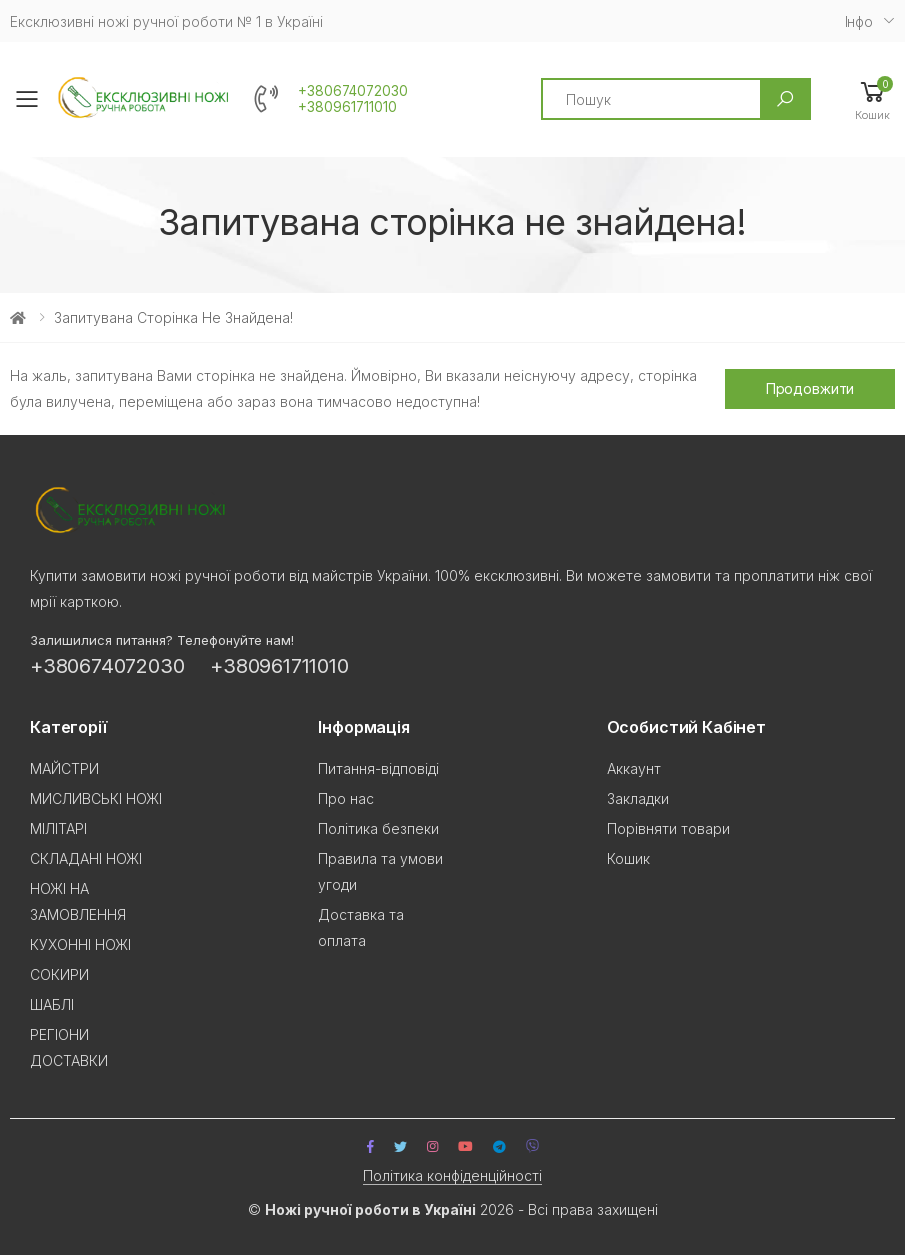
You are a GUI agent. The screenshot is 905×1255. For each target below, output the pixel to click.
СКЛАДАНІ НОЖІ (86, 858)
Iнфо (859, 21)
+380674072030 (353, 91)
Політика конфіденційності (452, 1175)
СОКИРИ (59, 974)
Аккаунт (634, 768)
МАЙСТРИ (64, 768)
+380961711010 (347, 107)
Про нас (346, 798)
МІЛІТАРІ (58, 828)
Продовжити (810, 388)
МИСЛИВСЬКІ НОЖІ (96, 798)
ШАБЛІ (52, 1004)
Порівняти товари (668, 828)
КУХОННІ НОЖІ (80, 944)
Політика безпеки (378, 828)
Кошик (628, 858)
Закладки (638, 798)
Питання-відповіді (378, 768)
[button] (872, 99)
